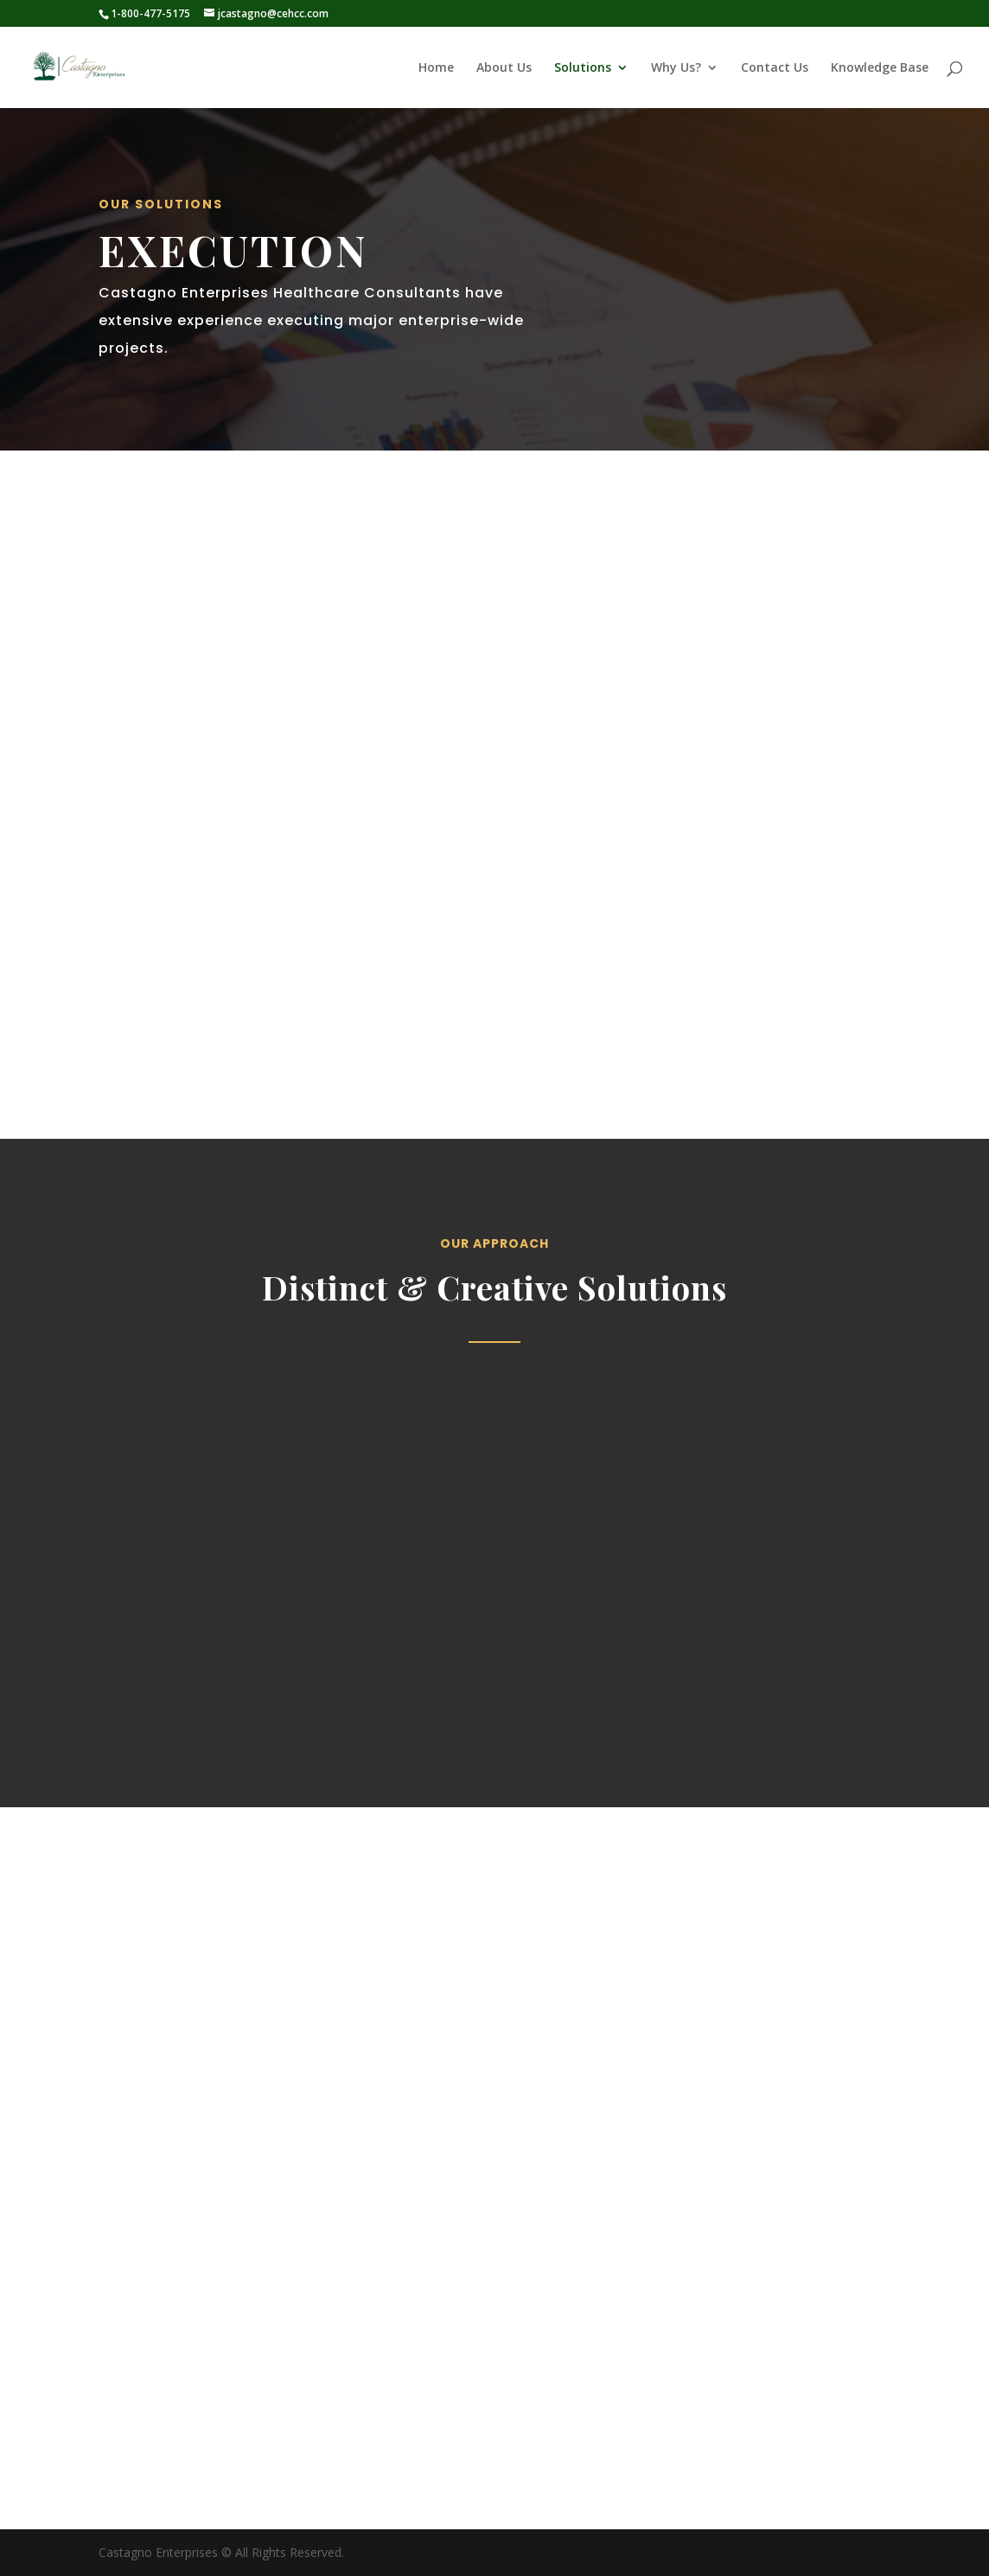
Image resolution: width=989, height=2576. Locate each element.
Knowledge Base (879, 68)
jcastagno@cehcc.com (676, 2473)
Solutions (582, 68)
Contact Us (774, 68)
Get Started (158, 1047)
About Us (504, 68)
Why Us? (676, 68)
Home (436, 68)
